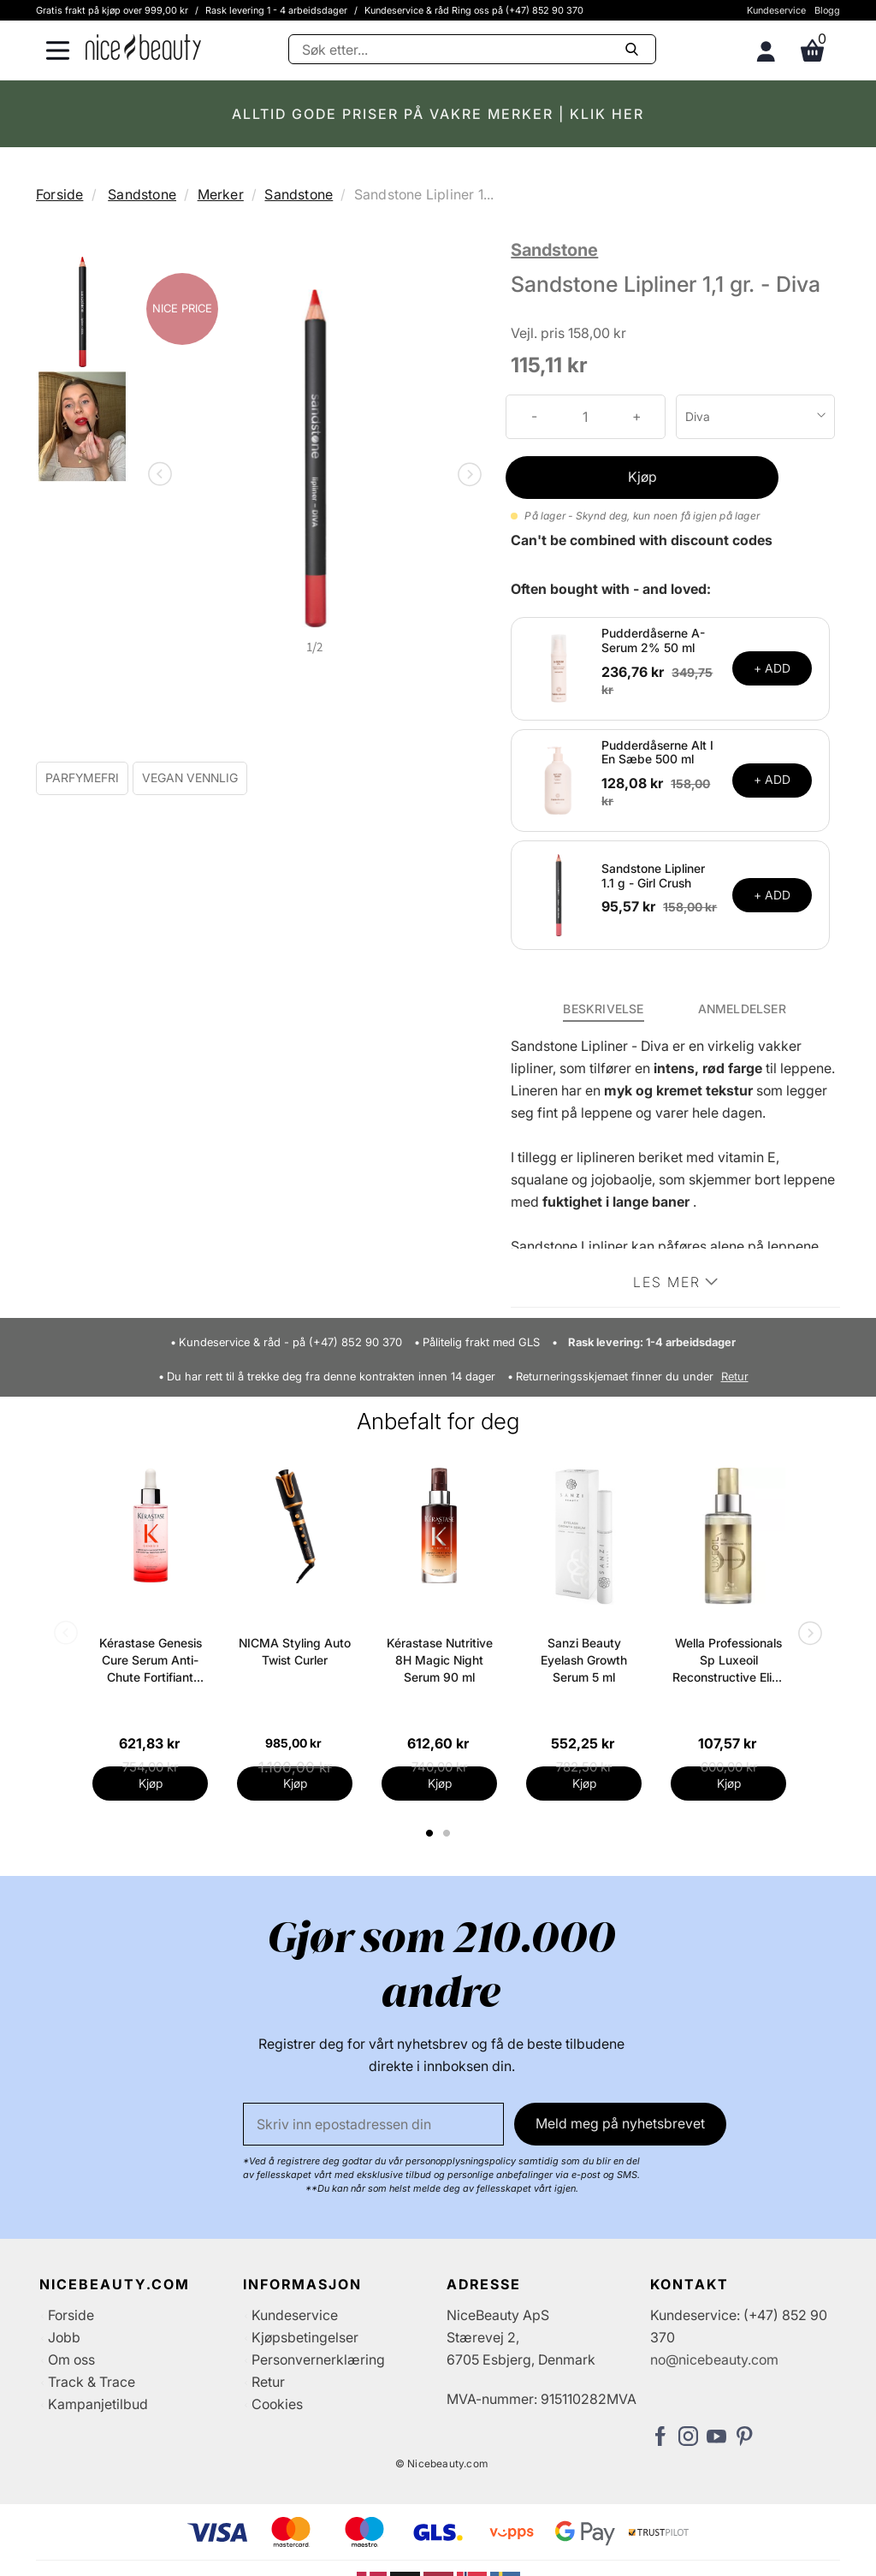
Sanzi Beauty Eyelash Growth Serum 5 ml (584, 1659)
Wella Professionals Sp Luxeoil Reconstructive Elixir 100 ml (728, 1660)
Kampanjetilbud (98, 2404)
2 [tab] (448, 1833)
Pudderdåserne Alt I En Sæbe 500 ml (657, 752)
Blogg (827, 10)
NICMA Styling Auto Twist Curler (295, 1651)
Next (466, 476)
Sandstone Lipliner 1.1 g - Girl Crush (653, 875)
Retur (735, 1376)
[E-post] (373, 2124)
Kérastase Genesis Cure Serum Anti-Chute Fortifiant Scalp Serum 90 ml (151, 1660)
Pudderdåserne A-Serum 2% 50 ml (653, 640)
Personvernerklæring (318, 2359)
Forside (59, 194)
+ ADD (772, 668)
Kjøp (642, 476)
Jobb (64, 2337)
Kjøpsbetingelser (305, 2337)
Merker (221, 194)
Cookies (277, 2404)
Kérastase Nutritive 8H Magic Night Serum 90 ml (440, 1659)
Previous (163, 476)
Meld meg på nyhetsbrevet (620, 2123)
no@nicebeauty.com (714, 2359)
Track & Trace (91, 2381)
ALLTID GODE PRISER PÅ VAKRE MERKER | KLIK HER (438, 113)
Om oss (71, 2359)
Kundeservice (776, 10)
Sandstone (142, 194)
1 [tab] (430, 1833)
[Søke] (472, 49)
